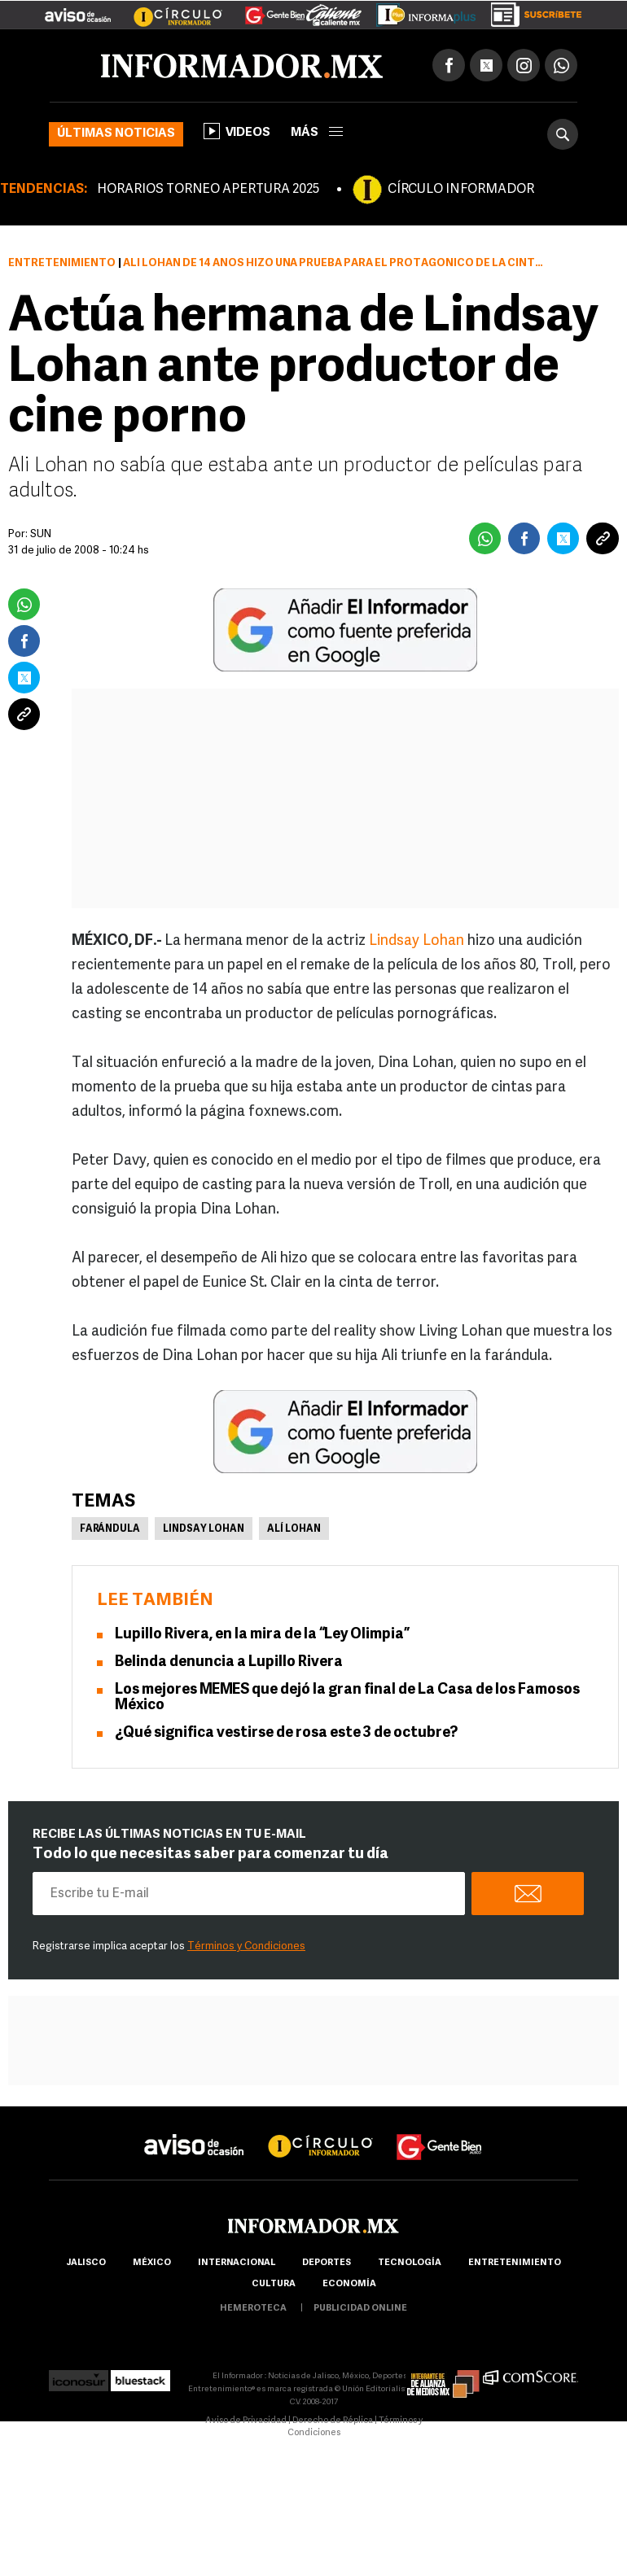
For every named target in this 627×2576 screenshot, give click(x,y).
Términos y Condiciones (246, 1946)
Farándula (110, 1529)
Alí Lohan (294, 1529)
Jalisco (86, 2263)
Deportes (326, 2263)
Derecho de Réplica (332, 2420)
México (152, 2263)
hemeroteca (253, 2308)
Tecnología (409, 2263)
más (317, 133)
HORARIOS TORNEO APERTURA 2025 (208, 189)
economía (349, 2284)
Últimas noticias (116, 134)
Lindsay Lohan (416, 941)
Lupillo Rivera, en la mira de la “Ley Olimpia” (262, 1634)
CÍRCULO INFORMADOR (461, 189)
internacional (236, 2263)
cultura (274, 2284)
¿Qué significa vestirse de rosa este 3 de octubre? (286, 1733)
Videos (237, 131)
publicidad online (360, 2308)
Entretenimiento (62, 263)
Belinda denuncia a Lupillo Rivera (229, 1662)
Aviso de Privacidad (246, 2420)
